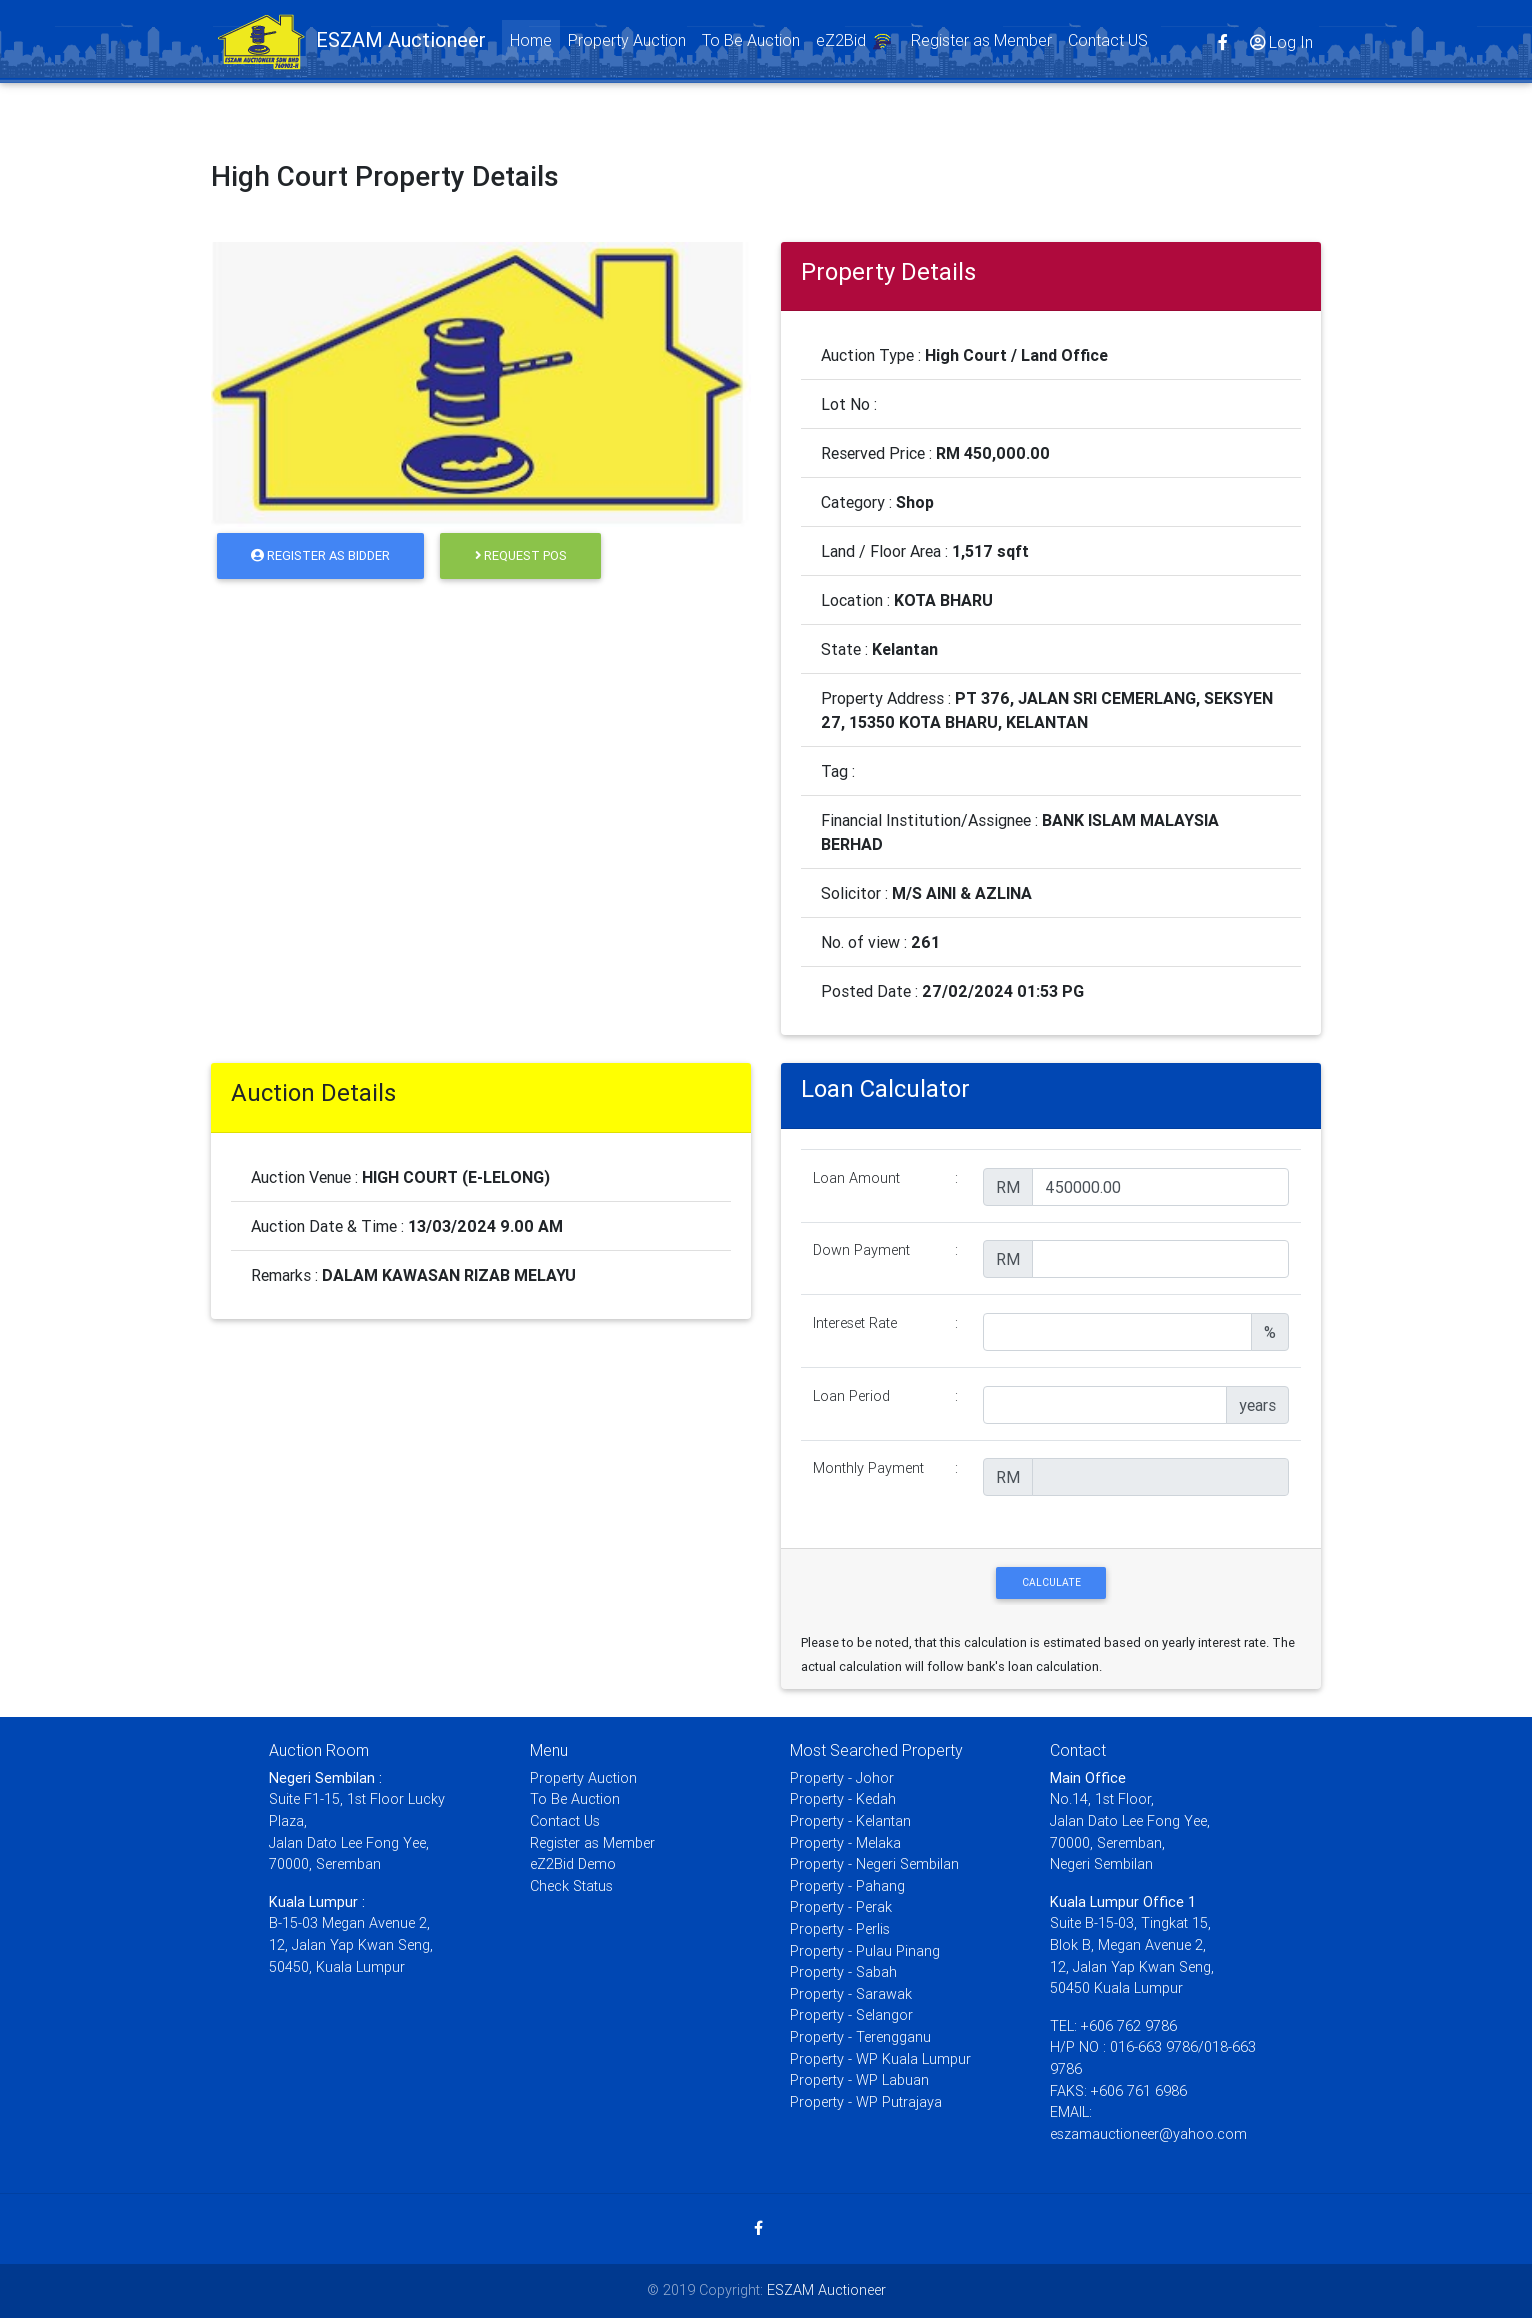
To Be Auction (751, 44)
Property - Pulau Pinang (865, 1951)
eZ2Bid (855, 46)
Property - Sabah (843, 1972)
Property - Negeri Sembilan (874, 1864)
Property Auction (627, 44)
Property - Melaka (845, 1843)
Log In (1280, 45)
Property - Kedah (843, 1799)
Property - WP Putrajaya (866, 2102)
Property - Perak (841, 1907)
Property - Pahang (847, 1886)
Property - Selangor (851, 2015)
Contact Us (565, 1821)
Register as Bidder (320, 555)
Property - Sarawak (851, 1994)
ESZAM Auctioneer (826, 2290)
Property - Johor (842, 1778)
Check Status (571, 1886)
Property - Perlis (840, 1929)
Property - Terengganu (860, 2037)
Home (535, 42)
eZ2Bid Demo (573, 1864)
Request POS (521, 555)
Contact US (1108, 44)
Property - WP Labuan (859, 2080)
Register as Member (981, 44)
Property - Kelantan (850, 1821)
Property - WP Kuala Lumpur (880, 2059)
